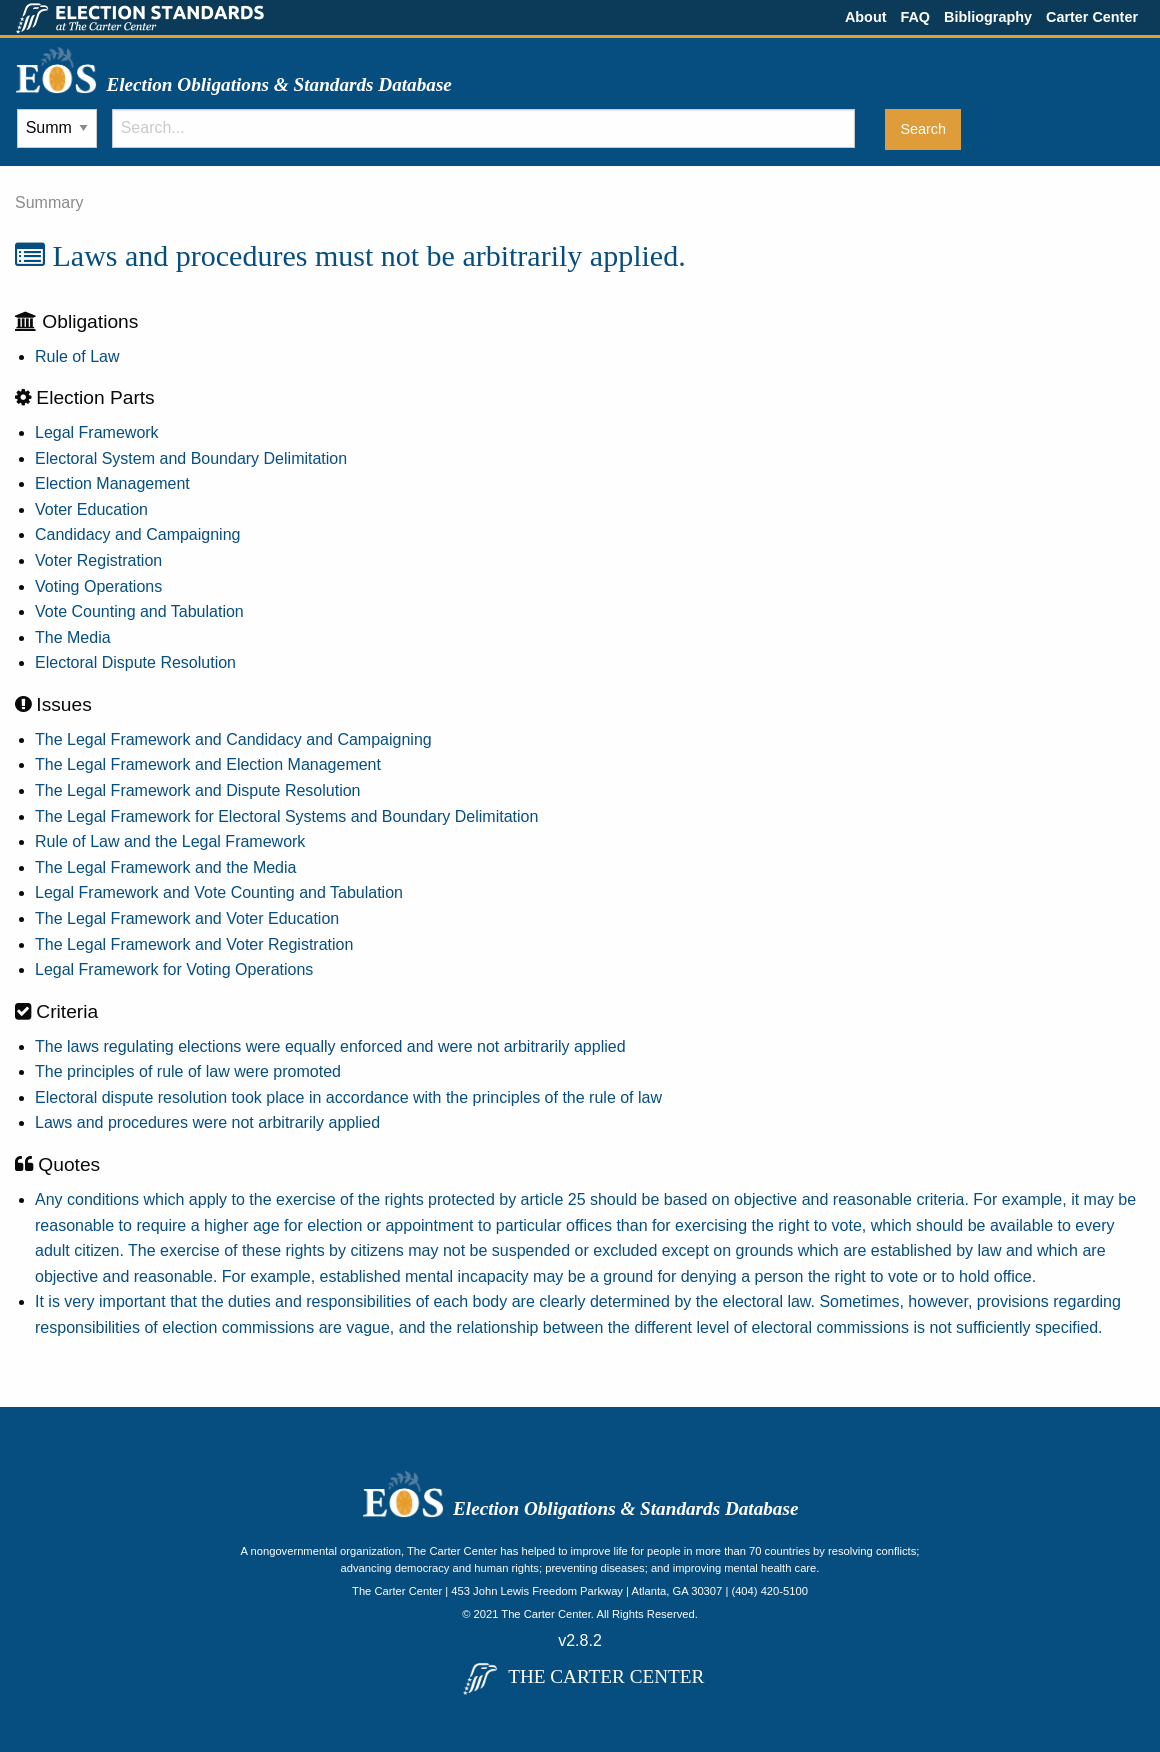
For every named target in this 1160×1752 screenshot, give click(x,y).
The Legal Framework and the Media (165, 867)
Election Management (112, 483)
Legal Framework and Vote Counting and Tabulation (219, 892)
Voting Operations (98, 586)
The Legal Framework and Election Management (208, 764)
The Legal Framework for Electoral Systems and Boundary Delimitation (286, 816)
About (866, 17)
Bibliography (988, 17)
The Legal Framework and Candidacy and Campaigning (233, 739)
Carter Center (1092, 17)
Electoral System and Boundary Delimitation (191, 458)
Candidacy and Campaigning (137, 534)
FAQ (915, 17)
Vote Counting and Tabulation (139, 611)
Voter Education (91, 509)
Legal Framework (97, 432)
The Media (73, 637)
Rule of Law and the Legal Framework (170, 841)
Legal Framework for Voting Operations (174, 969)
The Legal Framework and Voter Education (187, 918)
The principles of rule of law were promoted (188, 1071)
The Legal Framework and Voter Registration (194, 944)
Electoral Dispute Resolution (135, 662)
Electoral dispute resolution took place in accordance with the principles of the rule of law (348, 1097)
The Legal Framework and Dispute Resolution (198, 790)
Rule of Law (77, 356)
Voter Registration (98, 560)
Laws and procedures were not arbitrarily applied (207, 1122)
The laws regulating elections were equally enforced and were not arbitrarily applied (330, 1046)
